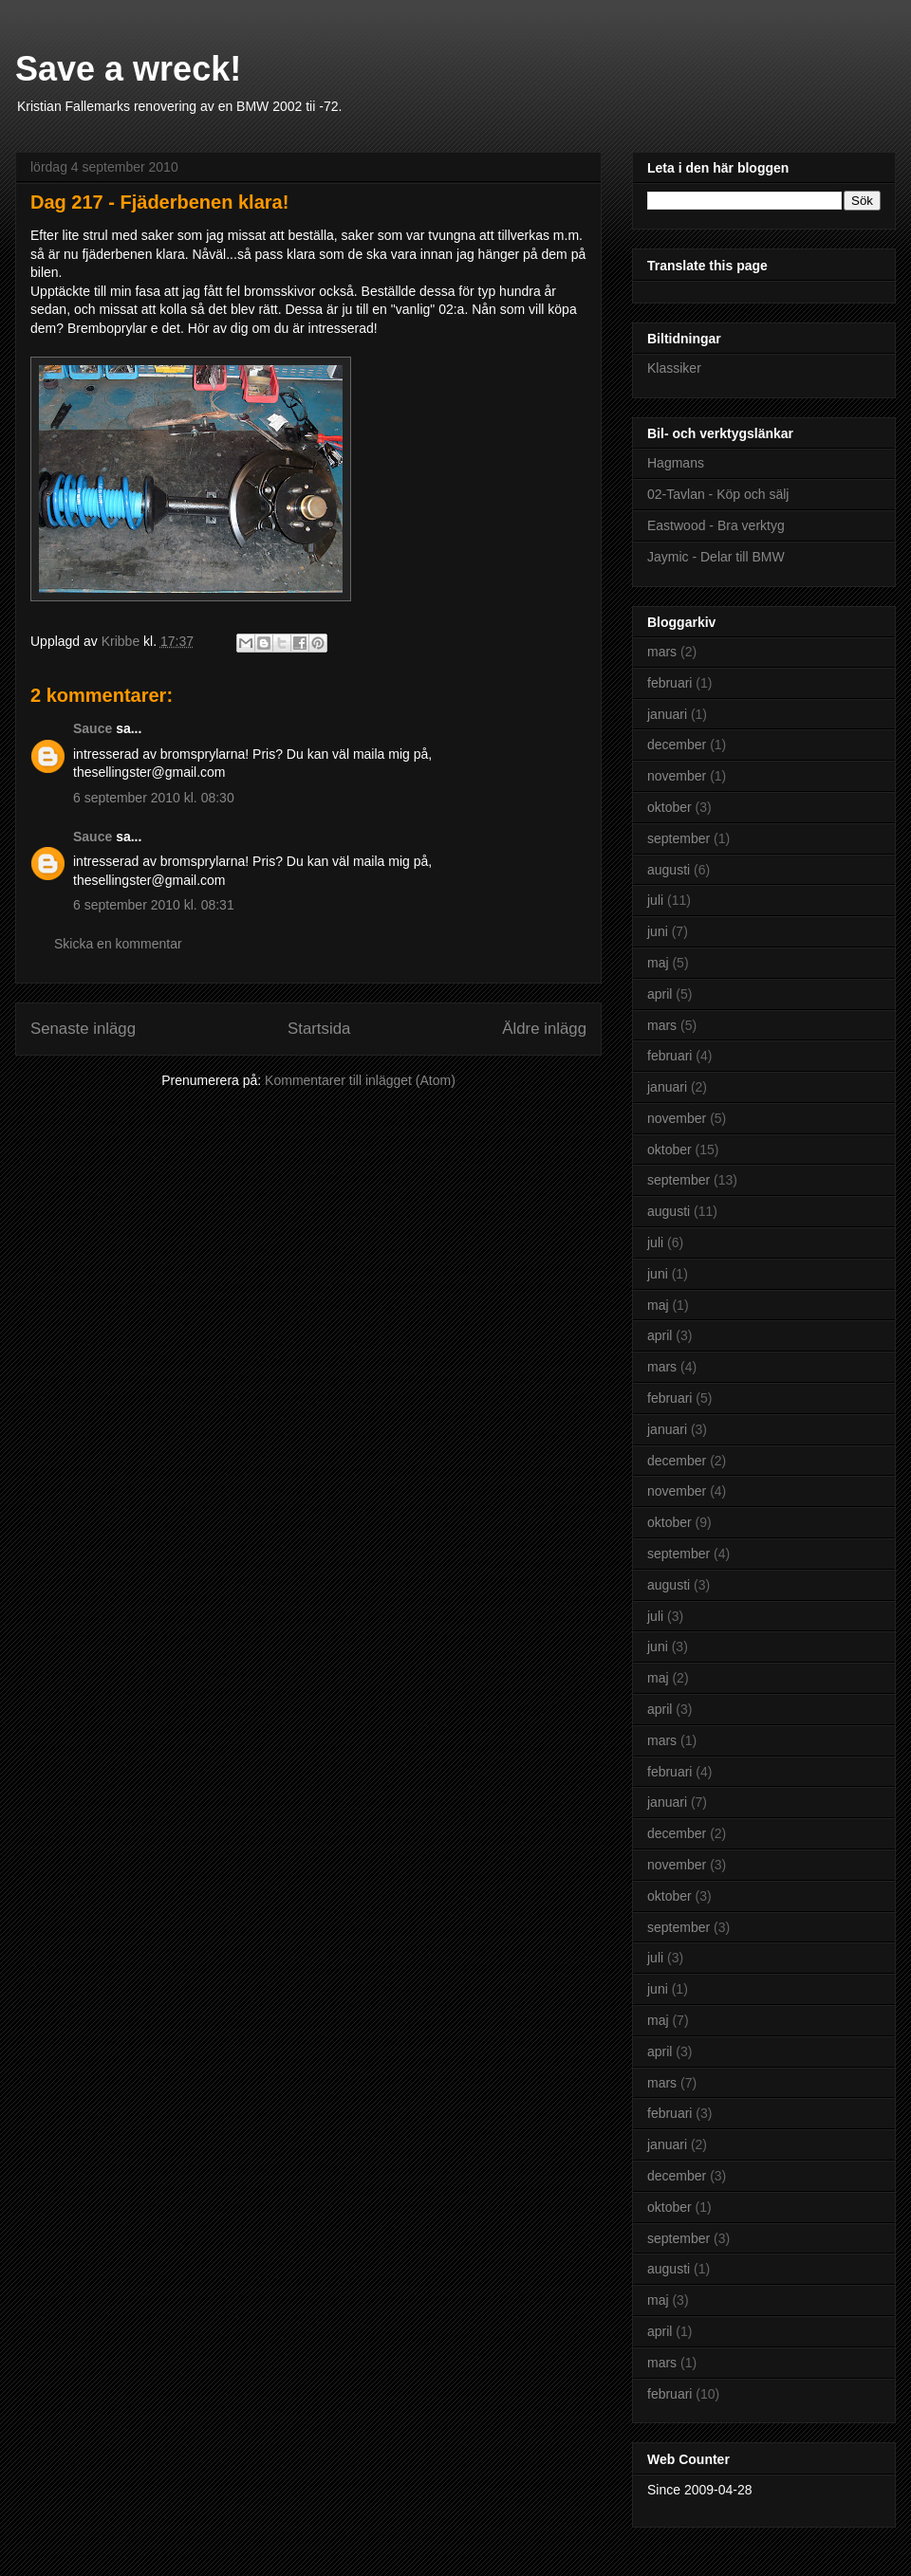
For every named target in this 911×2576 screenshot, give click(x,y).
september (678, 838)
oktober (669, 807)
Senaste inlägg (83, 1029)
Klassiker (674, 368)
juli (655, 900)
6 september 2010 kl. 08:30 (153, 797)
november (676, 775)
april (659, 994)
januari (667, 714)
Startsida (319, 1029)
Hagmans (675, 462)
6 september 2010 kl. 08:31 (153, 904)
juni (657, 931)
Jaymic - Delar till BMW (716, 556)
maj (658, 962)
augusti (668, 869)
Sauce (92, 728)
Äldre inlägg (544, 1029)
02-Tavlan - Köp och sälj (718, 494)
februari (669, 682)
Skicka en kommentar (118, 943)
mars (662, 651)
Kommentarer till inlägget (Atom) (360, 1080)
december (676, 744)
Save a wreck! (128, 68)
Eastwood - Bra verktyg (716, 525)
